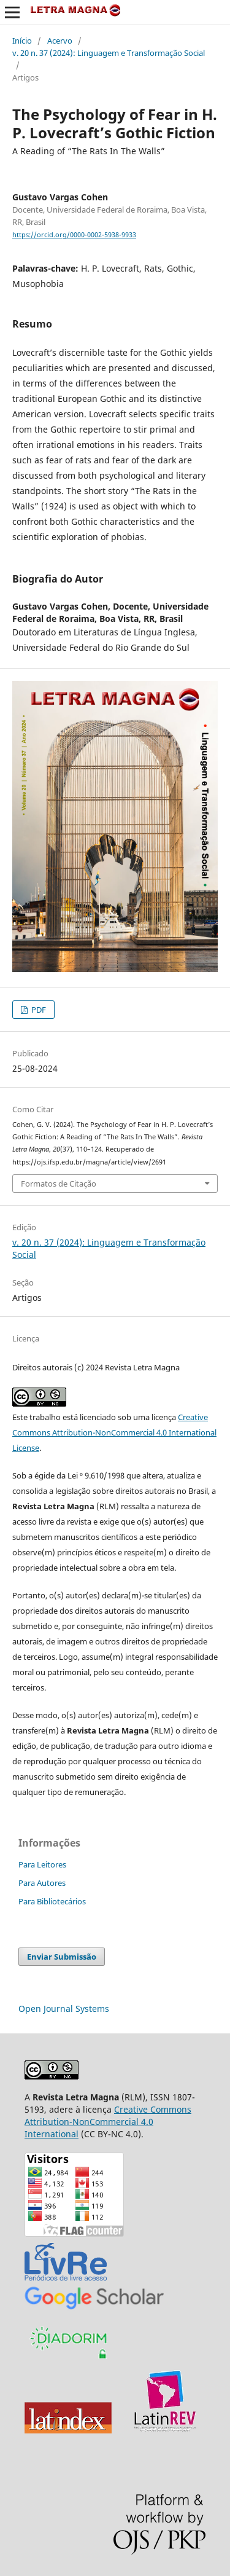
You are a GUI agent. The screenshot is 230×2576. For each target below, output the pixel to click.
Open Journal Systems (63, 2008)
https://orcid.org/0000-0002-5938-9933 (74, 234)
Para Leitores (42, 1864)
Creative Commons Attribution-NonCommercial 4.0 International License (114, 1432)
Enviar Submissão (61, 1956)
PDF (37, 1009)
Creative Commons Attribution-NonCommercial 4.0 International (108, 2121)
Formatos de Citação (58, 1183)
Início (22, 40)
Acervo (59, 40)
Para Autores (42, 1882)
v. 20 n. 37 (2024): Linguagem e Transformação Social (108, 52)
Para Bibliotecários (52, 1901)
